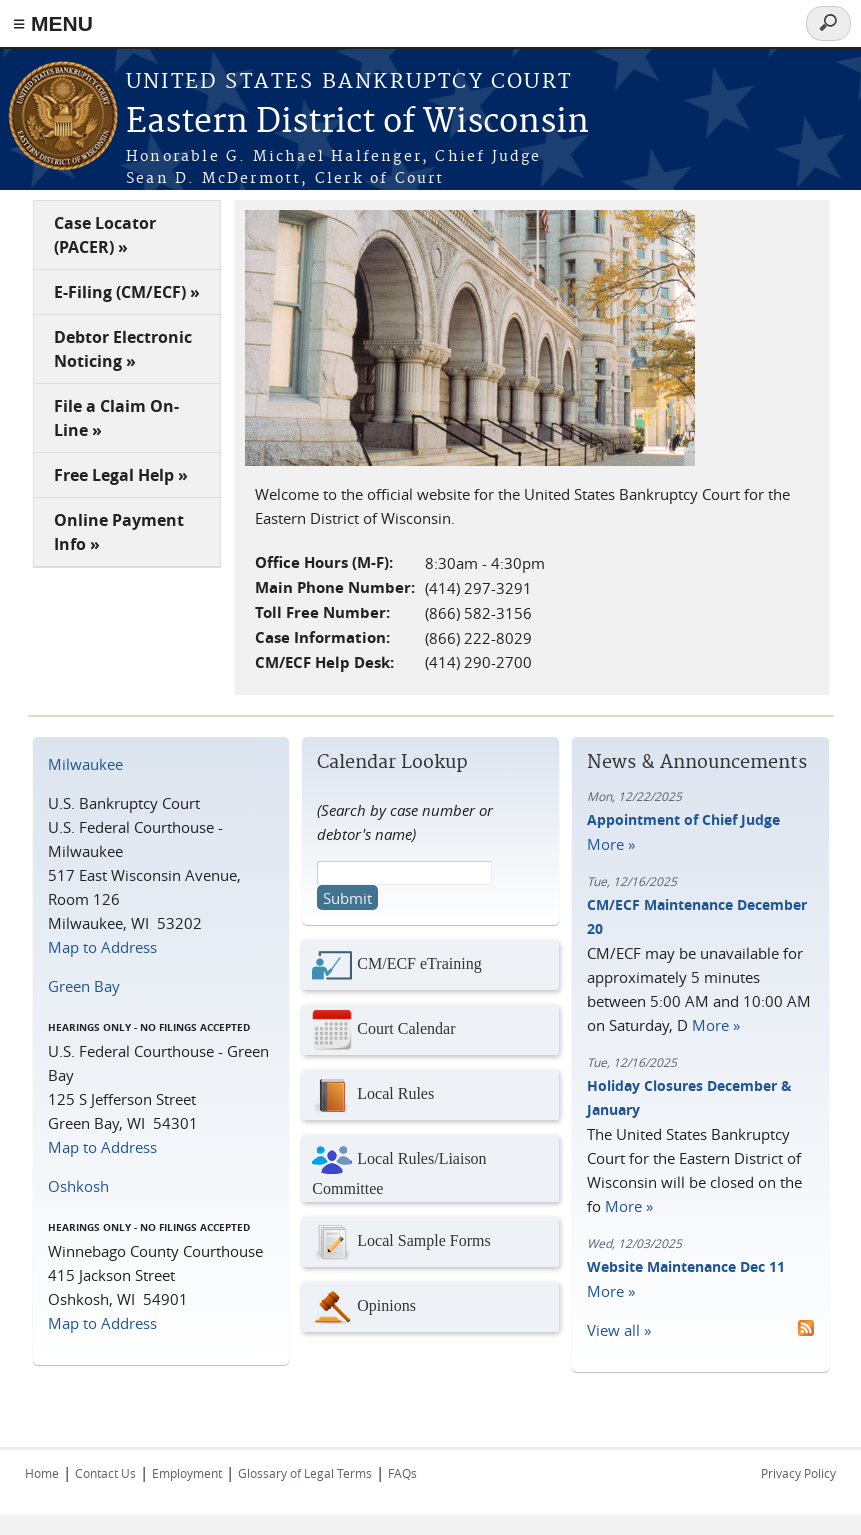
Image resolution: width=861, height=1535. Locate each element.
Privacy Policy (798, 1473)
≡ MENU (53, 23)
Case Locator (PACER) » (105, 235)
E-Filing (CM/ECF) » (127, 292)
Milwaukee (85, 764)
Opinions (364, 1307)
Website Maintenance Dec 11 (686, 1266)
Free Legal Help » (121, 475)
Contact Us (105, 1473)
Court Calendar (383, 1030)
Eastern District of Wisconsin (357, 122)
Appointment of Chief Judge (683, 819)
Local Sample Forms (401, 1242)
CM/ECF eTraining (396, 965)
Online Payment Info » (119, 532)
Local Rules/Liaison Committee (399, 1168)
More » (611, 844)
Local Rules (373, 1095)
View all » (619, 1330)
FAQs (402, 1473)
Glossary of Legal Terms (305, 1473)
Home (42, 1473)
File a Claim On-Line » (116, 418)
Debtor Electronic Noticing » (123, 349)
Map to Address (102, 947)
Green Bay (84, 986)
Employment (187, 1473)
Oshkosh (78, 1186)
